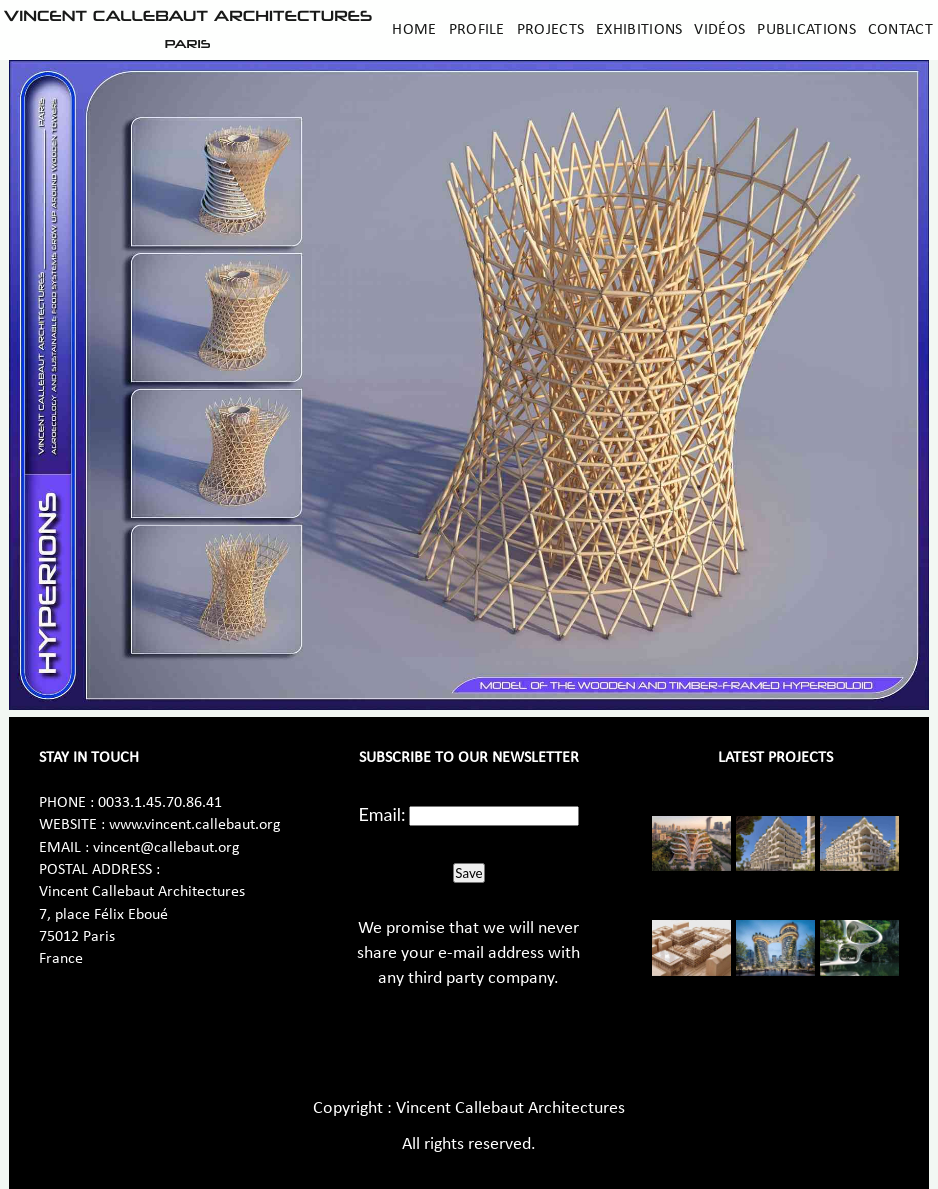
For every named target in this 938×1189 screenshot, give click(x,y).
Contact (900, 30)
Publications (806, 30)
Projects (550, 30)
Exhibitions (639, 30)
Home (414, 30)
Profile (477, 30)
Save (468, 873)
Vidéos (719, 30)
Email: (382, 814)
